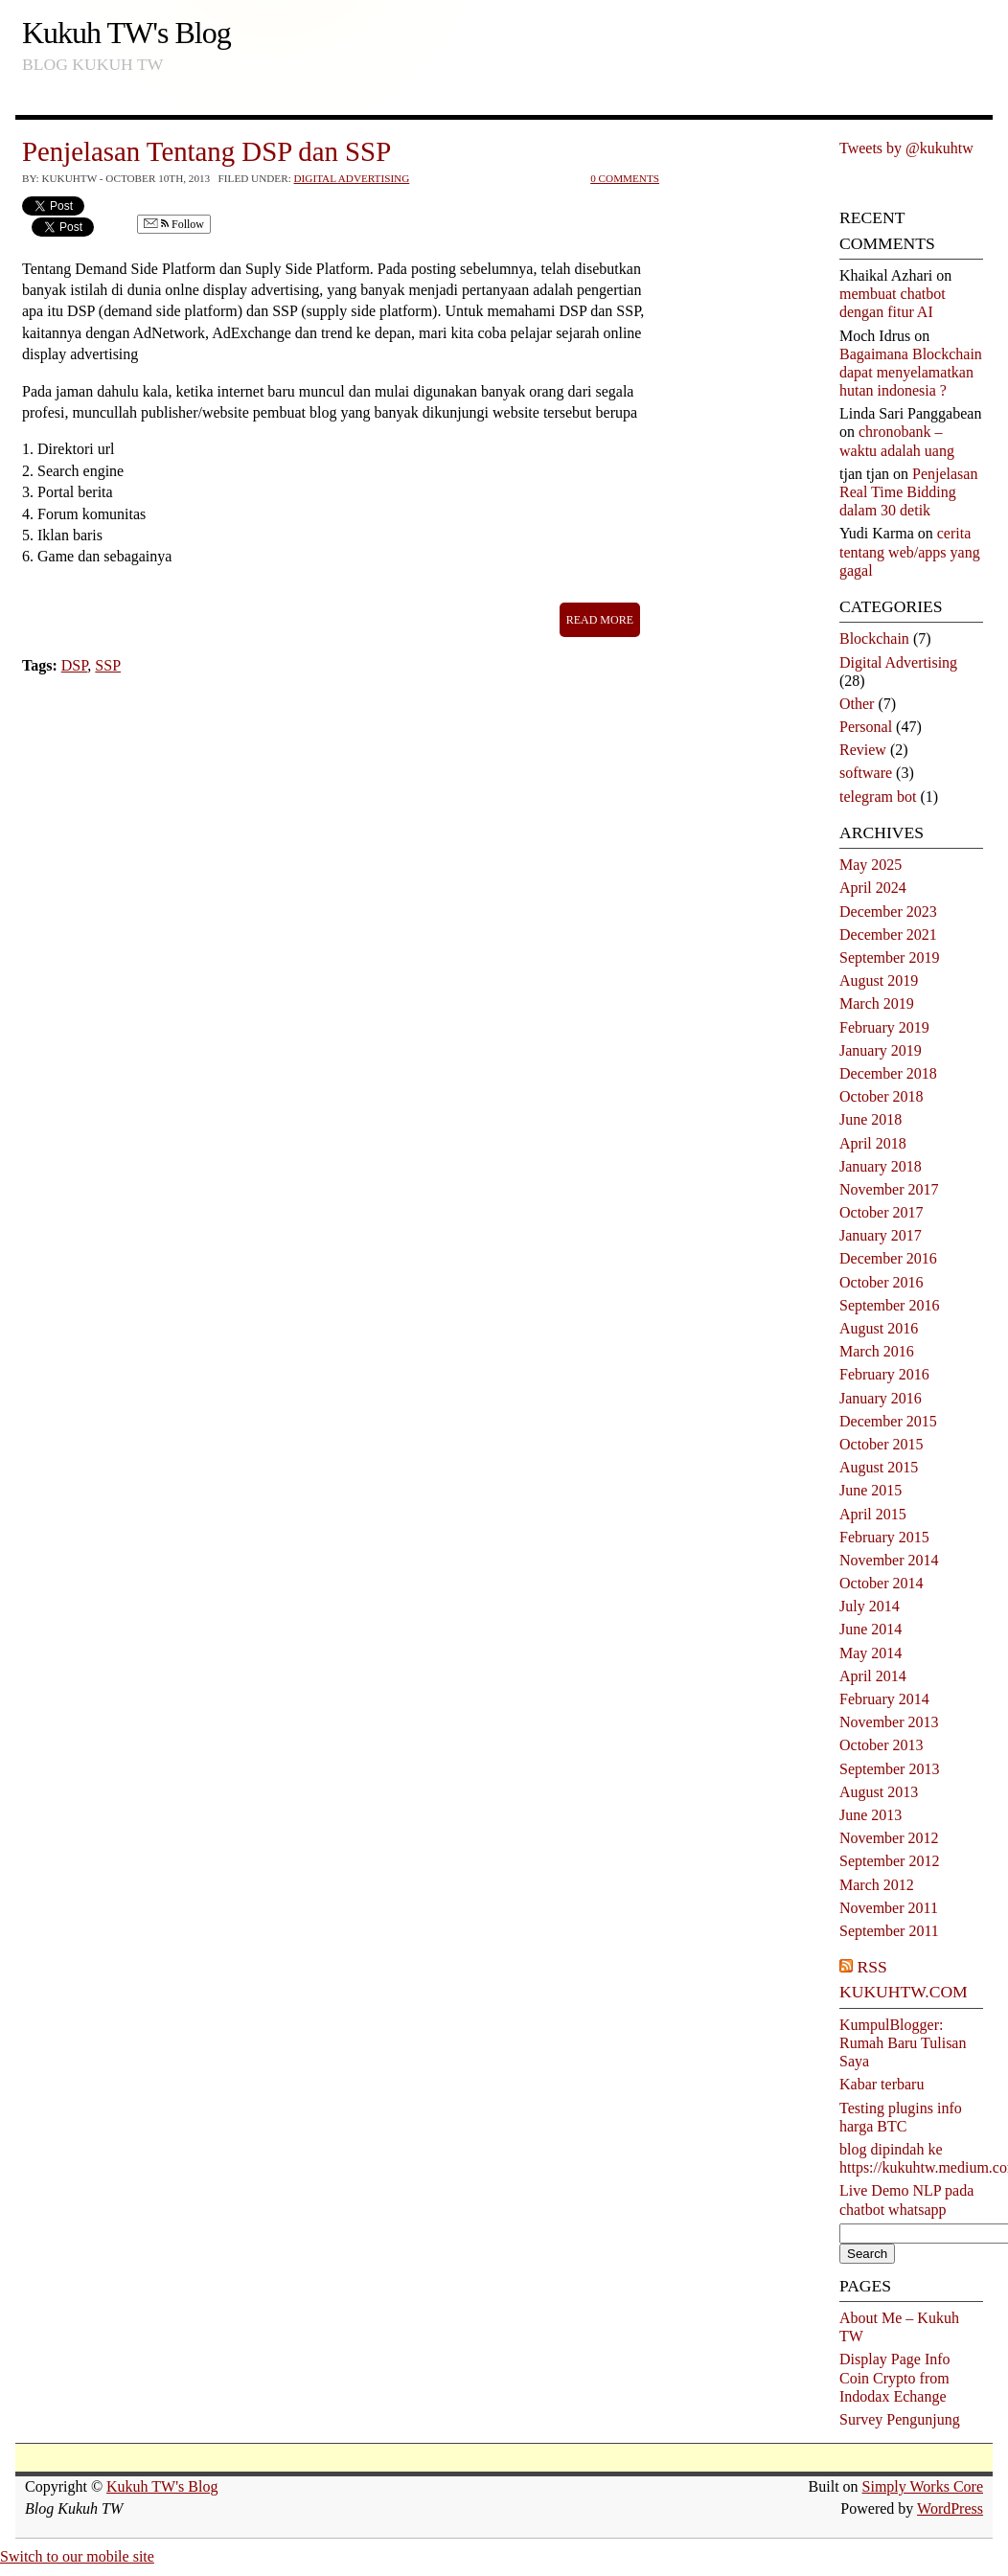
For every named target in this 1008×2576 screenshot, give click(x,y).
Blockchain (874, 638)
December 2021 (888, 934)
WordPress (950, 2508)
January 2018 (880, 1166)
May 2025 (870, 864)
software (865, 772)
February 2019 (884, 1027)
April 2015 (872, 1514)
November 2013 (889, 1722)
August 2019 (878, 980)
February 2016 (884, 1374)
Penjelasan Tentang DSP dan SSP (206, 151)
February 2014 (884, 1699)
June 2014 (870, 1629)
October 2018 (881, 1096)
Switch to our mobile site (77, 2556)
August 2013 (878, 1792)
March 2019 (876, 1003)
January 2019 (880, 1050)
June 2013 (870, 1815)
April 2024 (872, 887)
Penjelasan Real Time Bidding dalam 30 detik (908, 492)
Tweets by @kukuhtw (906, 148)
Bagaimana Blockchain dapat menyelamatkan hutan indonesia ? (910, 372)
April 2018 (872, 1143)
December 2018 (888, 1073)
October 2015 (881, 1444)
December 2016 (888, 1258)
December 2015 (888, 1421)
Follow (174, 224)
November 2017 (889, 1189)
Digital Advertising (352, 178)
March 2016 (876, 1351)
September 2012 (889, 1861)
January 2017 (880, 1235)
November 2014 (889, 1560)
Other (856, 703)
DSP (74, 665)
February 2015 (884, 1537)
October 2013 (881, 1745)
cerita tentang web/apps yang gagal (909, 551)
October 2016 (881, 1282)
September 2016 (889, 1305)
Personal (865, 726)
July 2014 (869, 1606)
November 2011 (888, 1908)
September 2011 (889, 1931)
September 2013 (889, 1769)
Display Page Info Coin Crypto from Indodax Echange (895, 2377)
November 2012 (889, 1838)
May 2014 (870, 1653)
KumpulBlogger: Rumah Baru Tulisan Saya (902, 2043)
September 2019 (889, 957)
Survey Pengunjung (899, 2419)
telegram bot (877, 796)
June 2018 (870, 1119)
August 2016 (878, 1328)
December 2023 (888, 911)
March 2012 (876, 1885)
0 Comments (624, 178)
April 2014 (872, 1676)
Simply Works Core (922, 2486)
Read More (599, 620)
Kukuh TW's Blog (126, 32)
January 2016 (880, 1398)
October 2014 (881, 1583)
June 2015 (870, 1490)
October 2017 (881, 1212)
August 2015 (878, 1467)
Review (862, 749)
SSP (108, 665)
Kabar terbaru (881, 2084)
